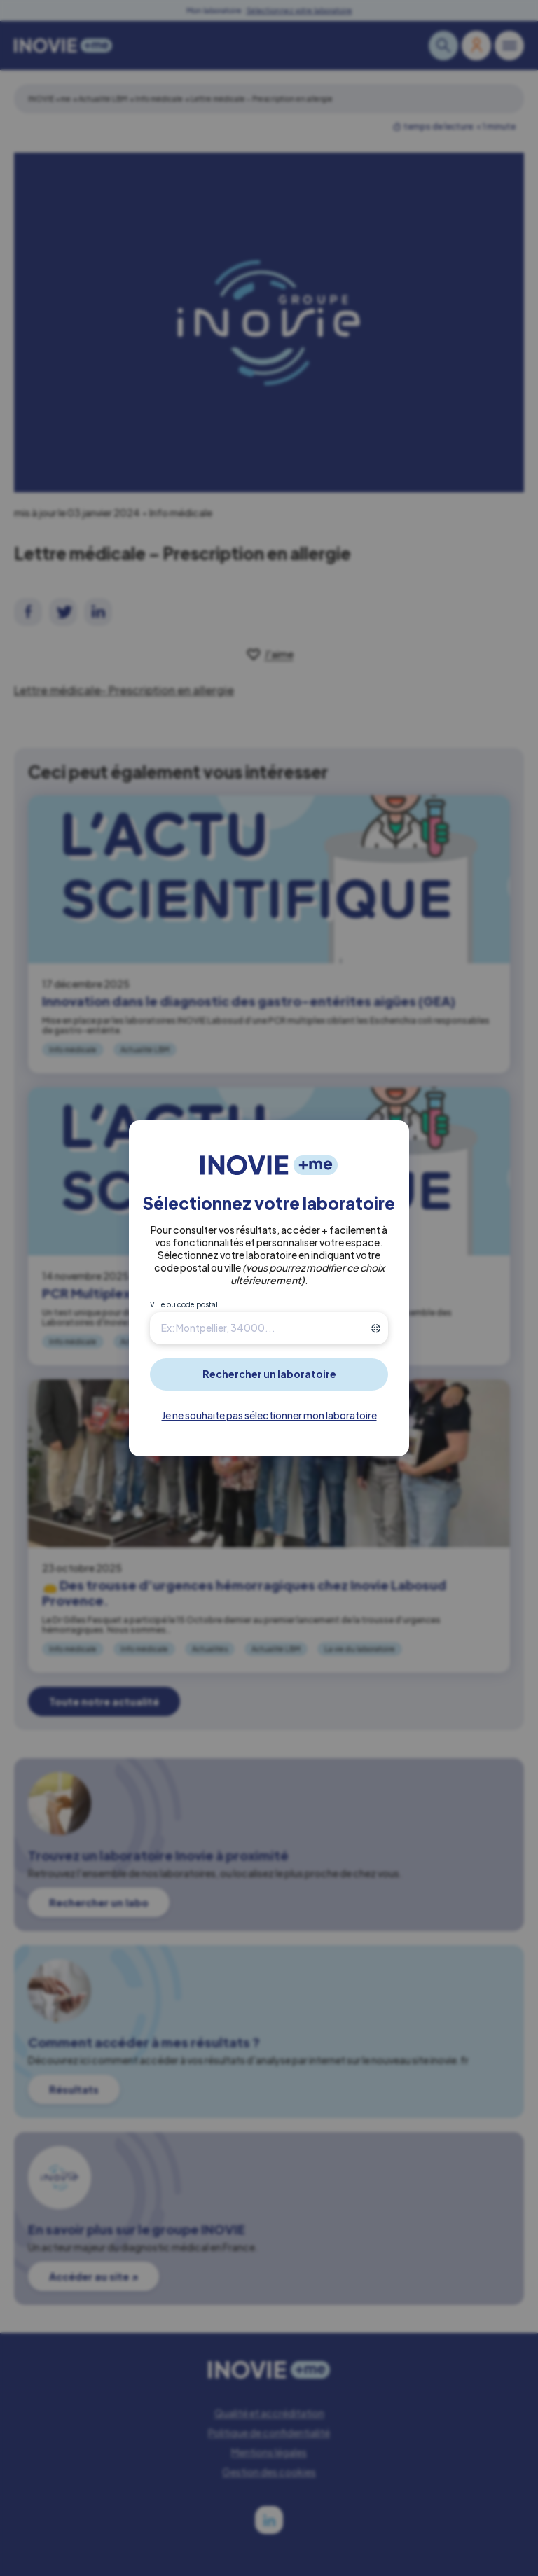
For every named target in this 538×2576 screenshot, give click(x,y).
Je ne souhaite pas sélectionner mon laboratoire (269, 1415)
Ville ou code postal (184, 1304)
